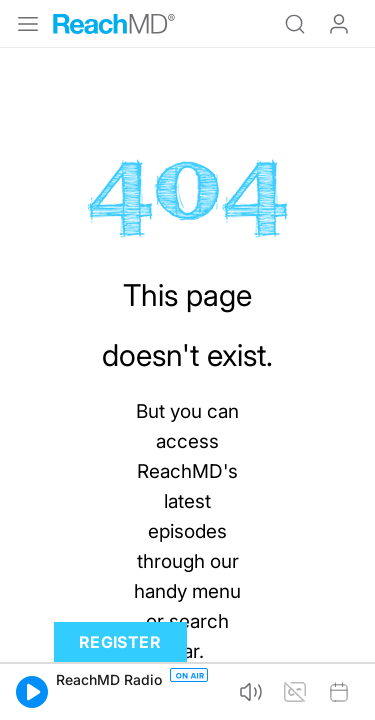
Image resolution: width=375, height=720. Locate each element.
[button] (32, 692)
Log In (339, 24)
